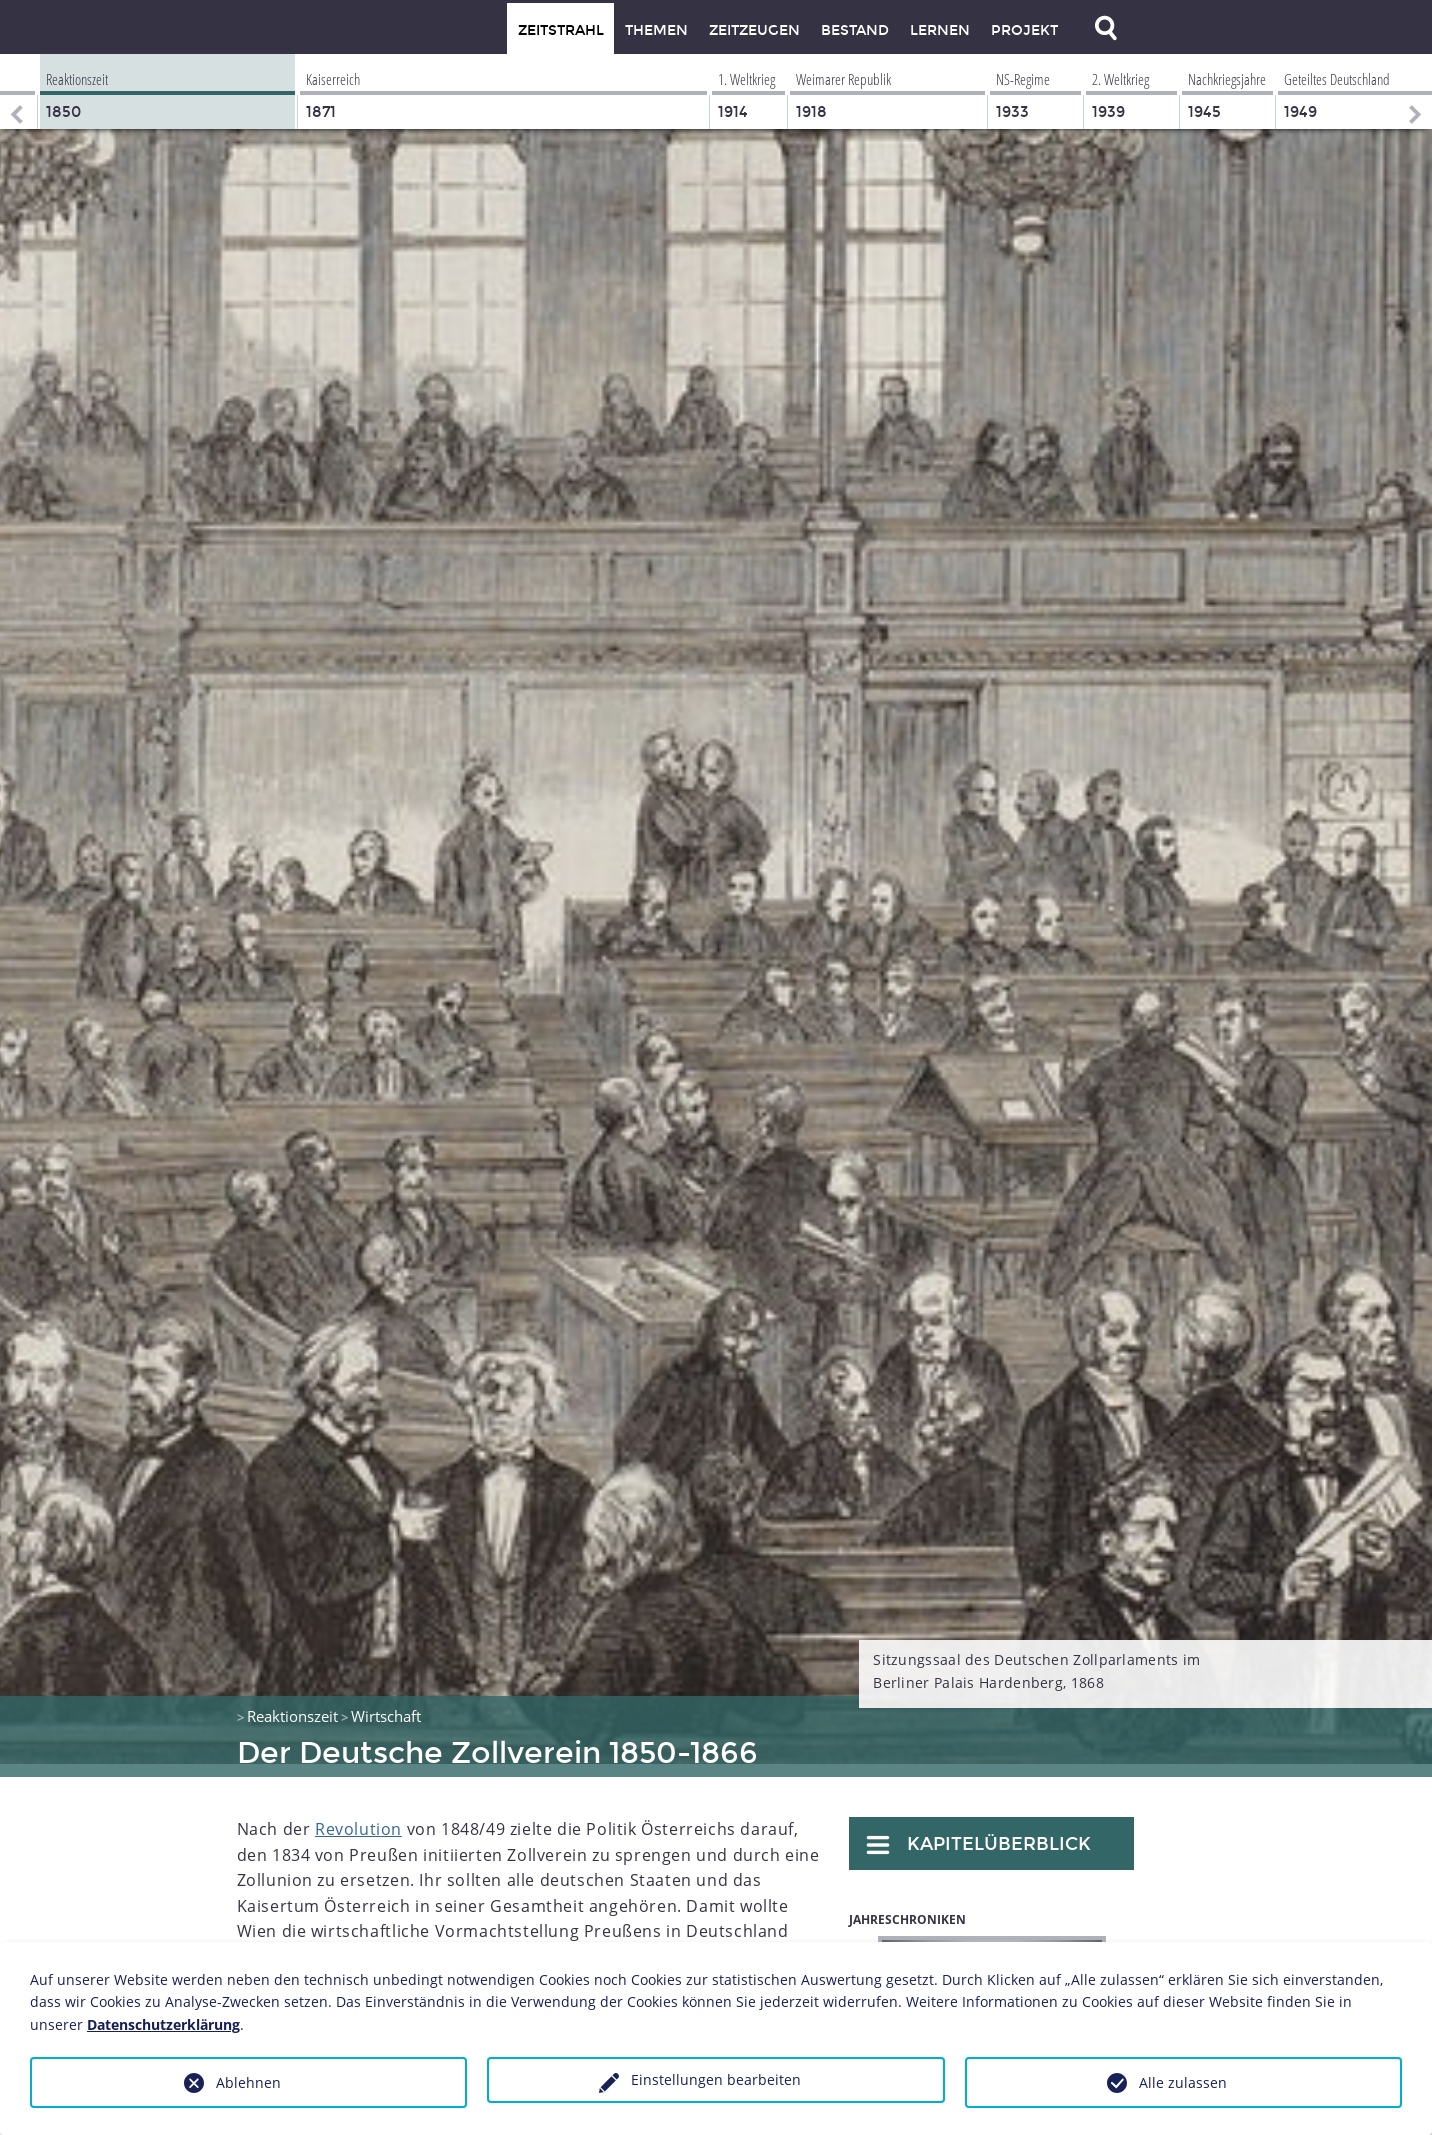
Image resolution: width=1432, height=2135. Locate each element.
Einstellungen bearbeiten (716, 2079)
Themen (656, 30)
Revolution (358, 1816)
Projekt (1024, 30)
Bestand (855, 30)
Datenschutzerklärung (163, 2024)
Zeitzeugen (754, 30)
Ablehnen (248, 2082)
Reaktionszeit (292, 1703)
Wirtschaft (386, 1703)
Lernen (940, 30)
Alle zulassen (1183, 2082)
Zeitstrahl (561, 30)
